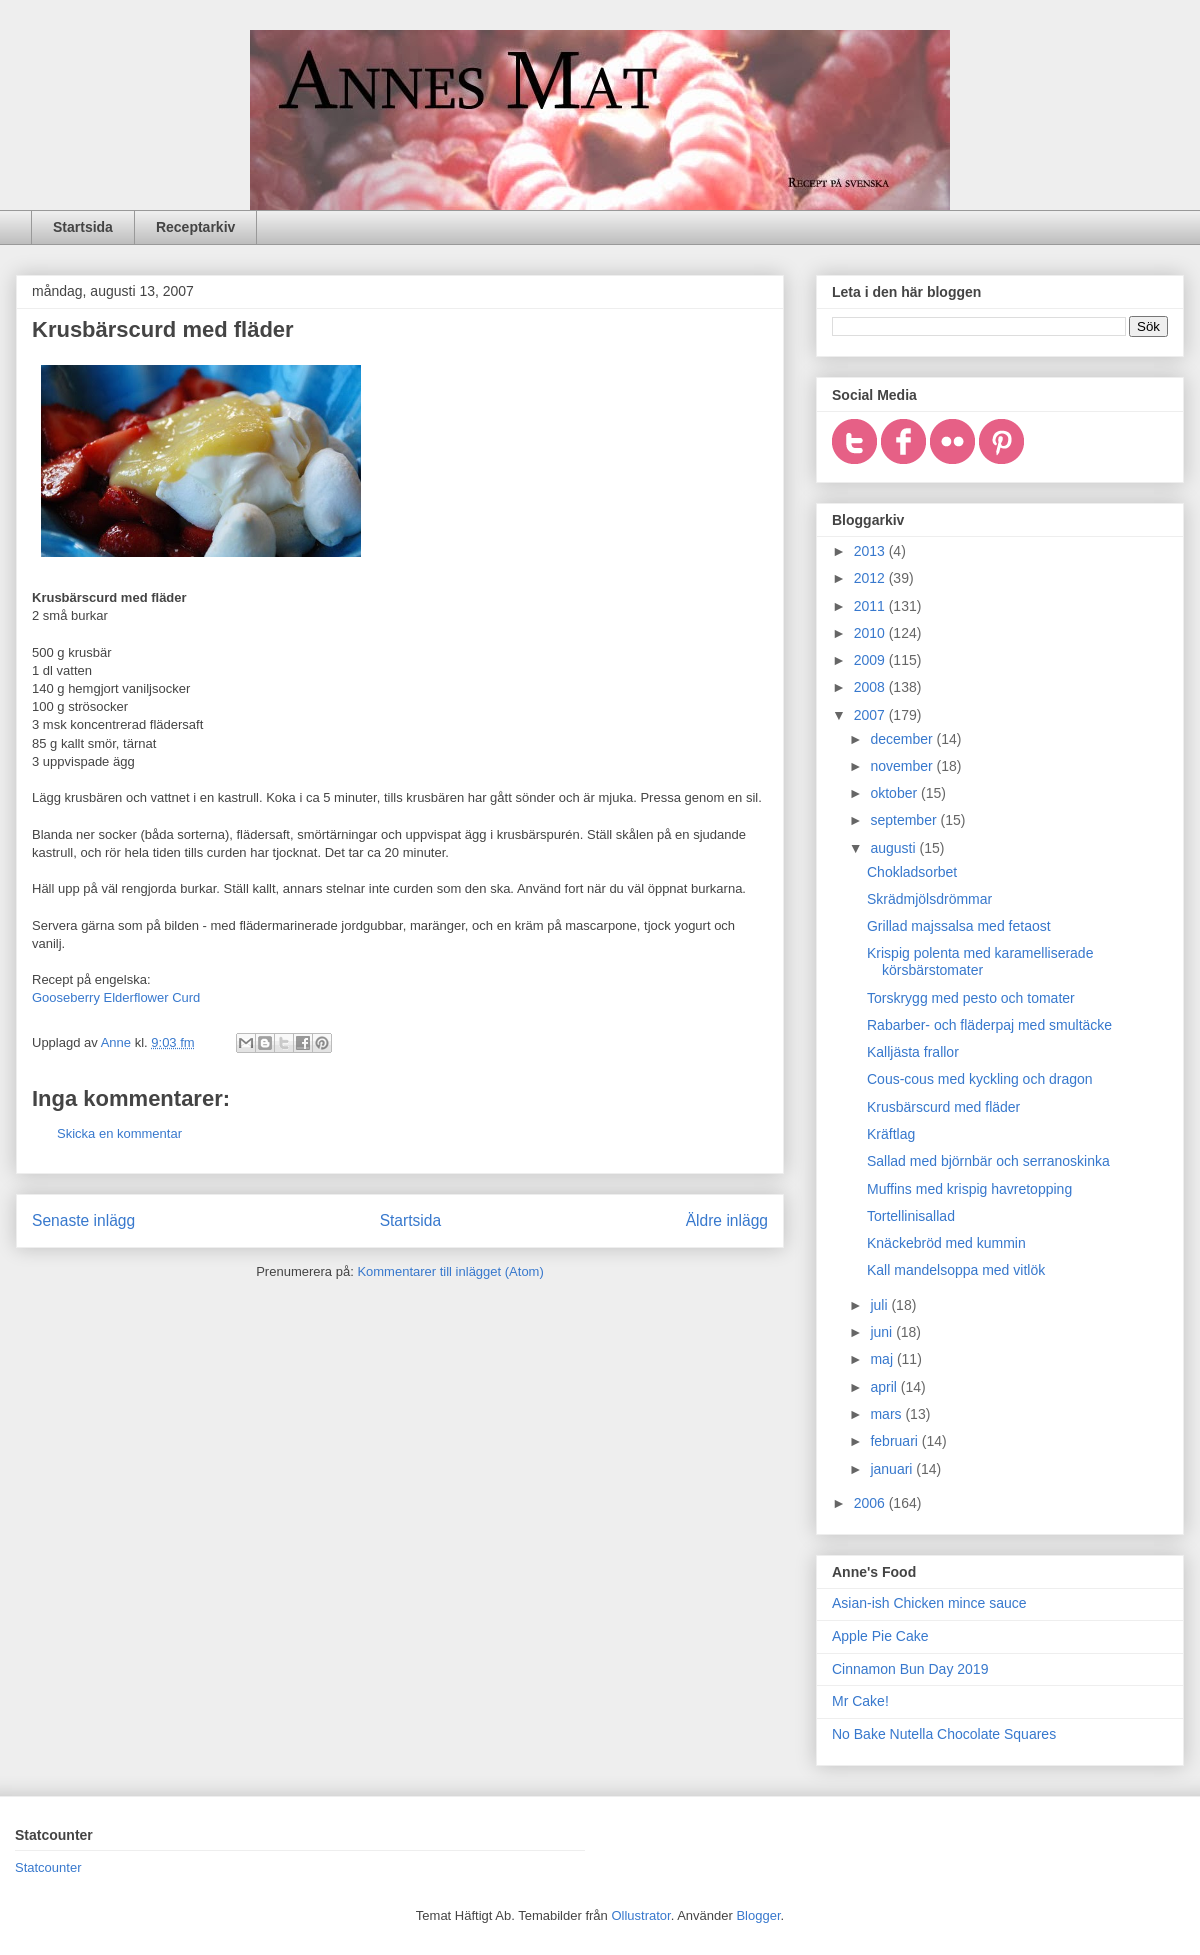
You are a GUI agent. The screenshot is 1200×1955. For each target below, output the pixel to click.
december (903, 739)
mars (887, 1414)
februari (895, 1441)
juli (880, 1305)
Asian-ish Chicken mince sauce (929, 1603)
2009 (871, 660)
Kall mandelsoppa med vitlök (956, 1270)
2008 (871, 687)
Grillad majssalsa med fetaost (959, 926)
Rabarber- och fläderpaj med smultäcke (989, 1025)
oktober (895, 793)
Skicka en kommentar (119, 1133)
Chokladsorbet (912, 872)
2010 (871, 633)
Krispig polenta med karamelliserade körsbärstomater (980, 961)
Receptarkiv (195, 227)
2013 (871, 551)
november (903, 766)
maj (883, 1359)
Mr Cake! (860, 1701)
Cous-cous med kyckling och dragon (980, 1079)
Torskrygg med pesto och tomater (971, 998)
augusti (894, 848)
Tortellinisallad (911, 1216)
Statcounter (48, 1867)
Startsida (83, 227)
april (885, 1387)
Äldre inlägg (727, 1220)
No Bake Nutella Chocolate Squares (944, 1734)
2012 (871, 578)
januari (893, 1469)
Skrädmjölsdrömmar (929, 899)
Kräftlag (891, 1134)
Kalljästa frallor (913, 1052)
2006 (871, 1503)
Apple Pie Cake (880, 1636)
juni (883, 1332)
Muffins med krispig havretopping (969, 1189)
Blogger (758, 1915)
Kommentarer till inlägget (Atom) (450, 1271)
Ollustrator (640, 1915)
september (905, 820)
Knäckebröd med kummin (946, 1243)
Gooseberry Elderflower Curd (116, 997)
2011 (871, 606)
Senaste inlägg (83, 1220)
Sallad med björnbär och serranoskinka (988, 1161)
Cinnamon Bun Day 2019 (910, 1669)
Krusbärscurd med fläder (943, 1107)
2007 (871, 715)
